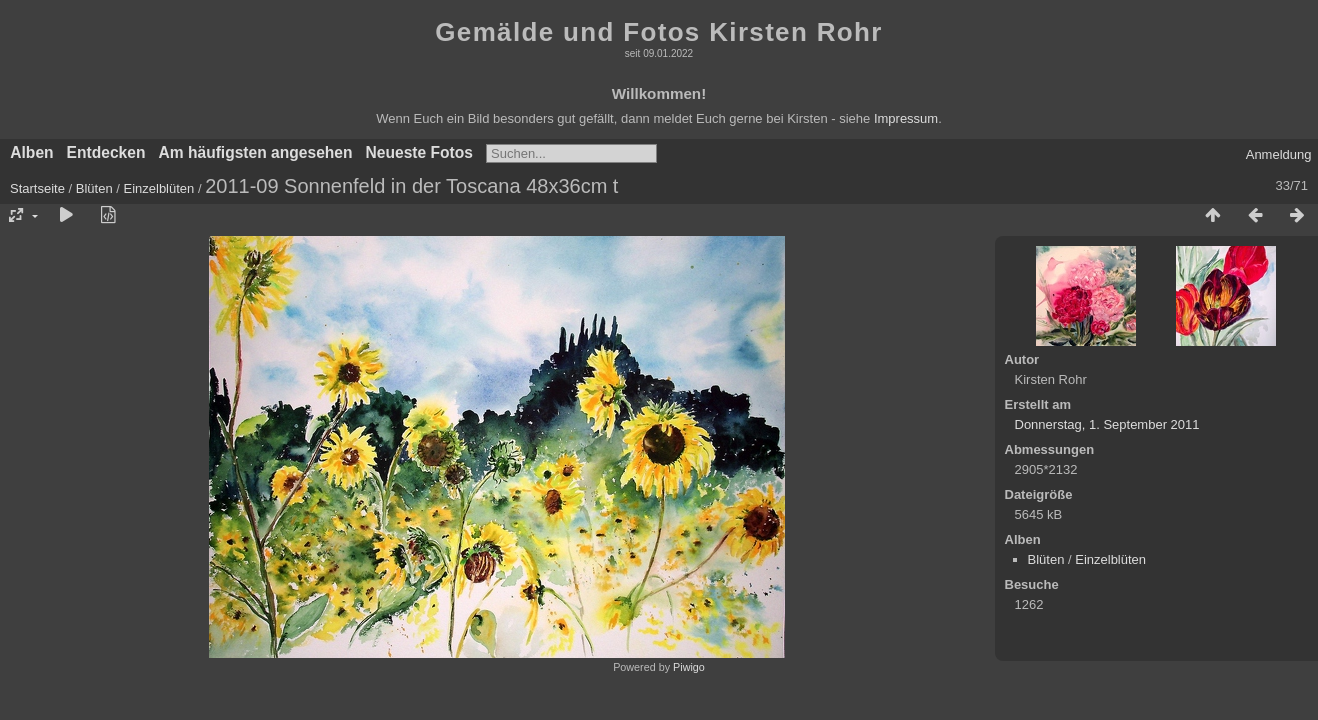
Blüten (94, 188)
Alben (31, 152)
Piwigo (689, 667)
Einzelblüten (158, 188)
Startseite (37, 188)
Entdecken (106, 152)
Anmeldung (1279, 154)
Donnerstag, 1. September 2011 (1107, 424)
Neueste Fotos (419, 152)
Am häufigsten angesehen (255, 152)
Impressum (906, 118)
